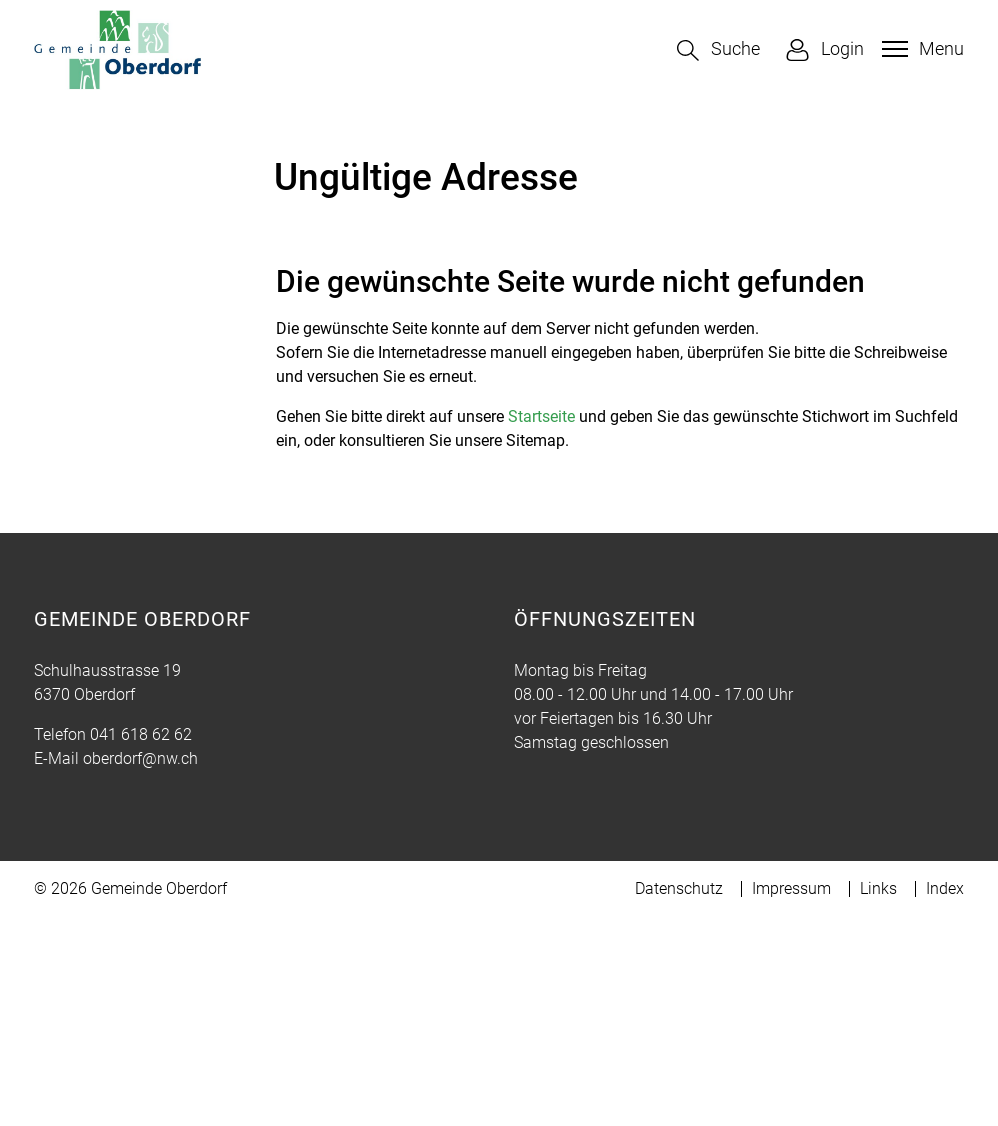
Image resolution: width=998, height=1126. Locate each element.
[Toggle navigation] (920, 49)
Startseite (541, 625)
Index (945, 1097)
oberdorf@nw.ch (140, 967)
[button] (718, 50)
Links (878, 1097)
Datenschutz (679, 1097)
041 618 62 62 (141, 943)
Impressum (791, 1097)
